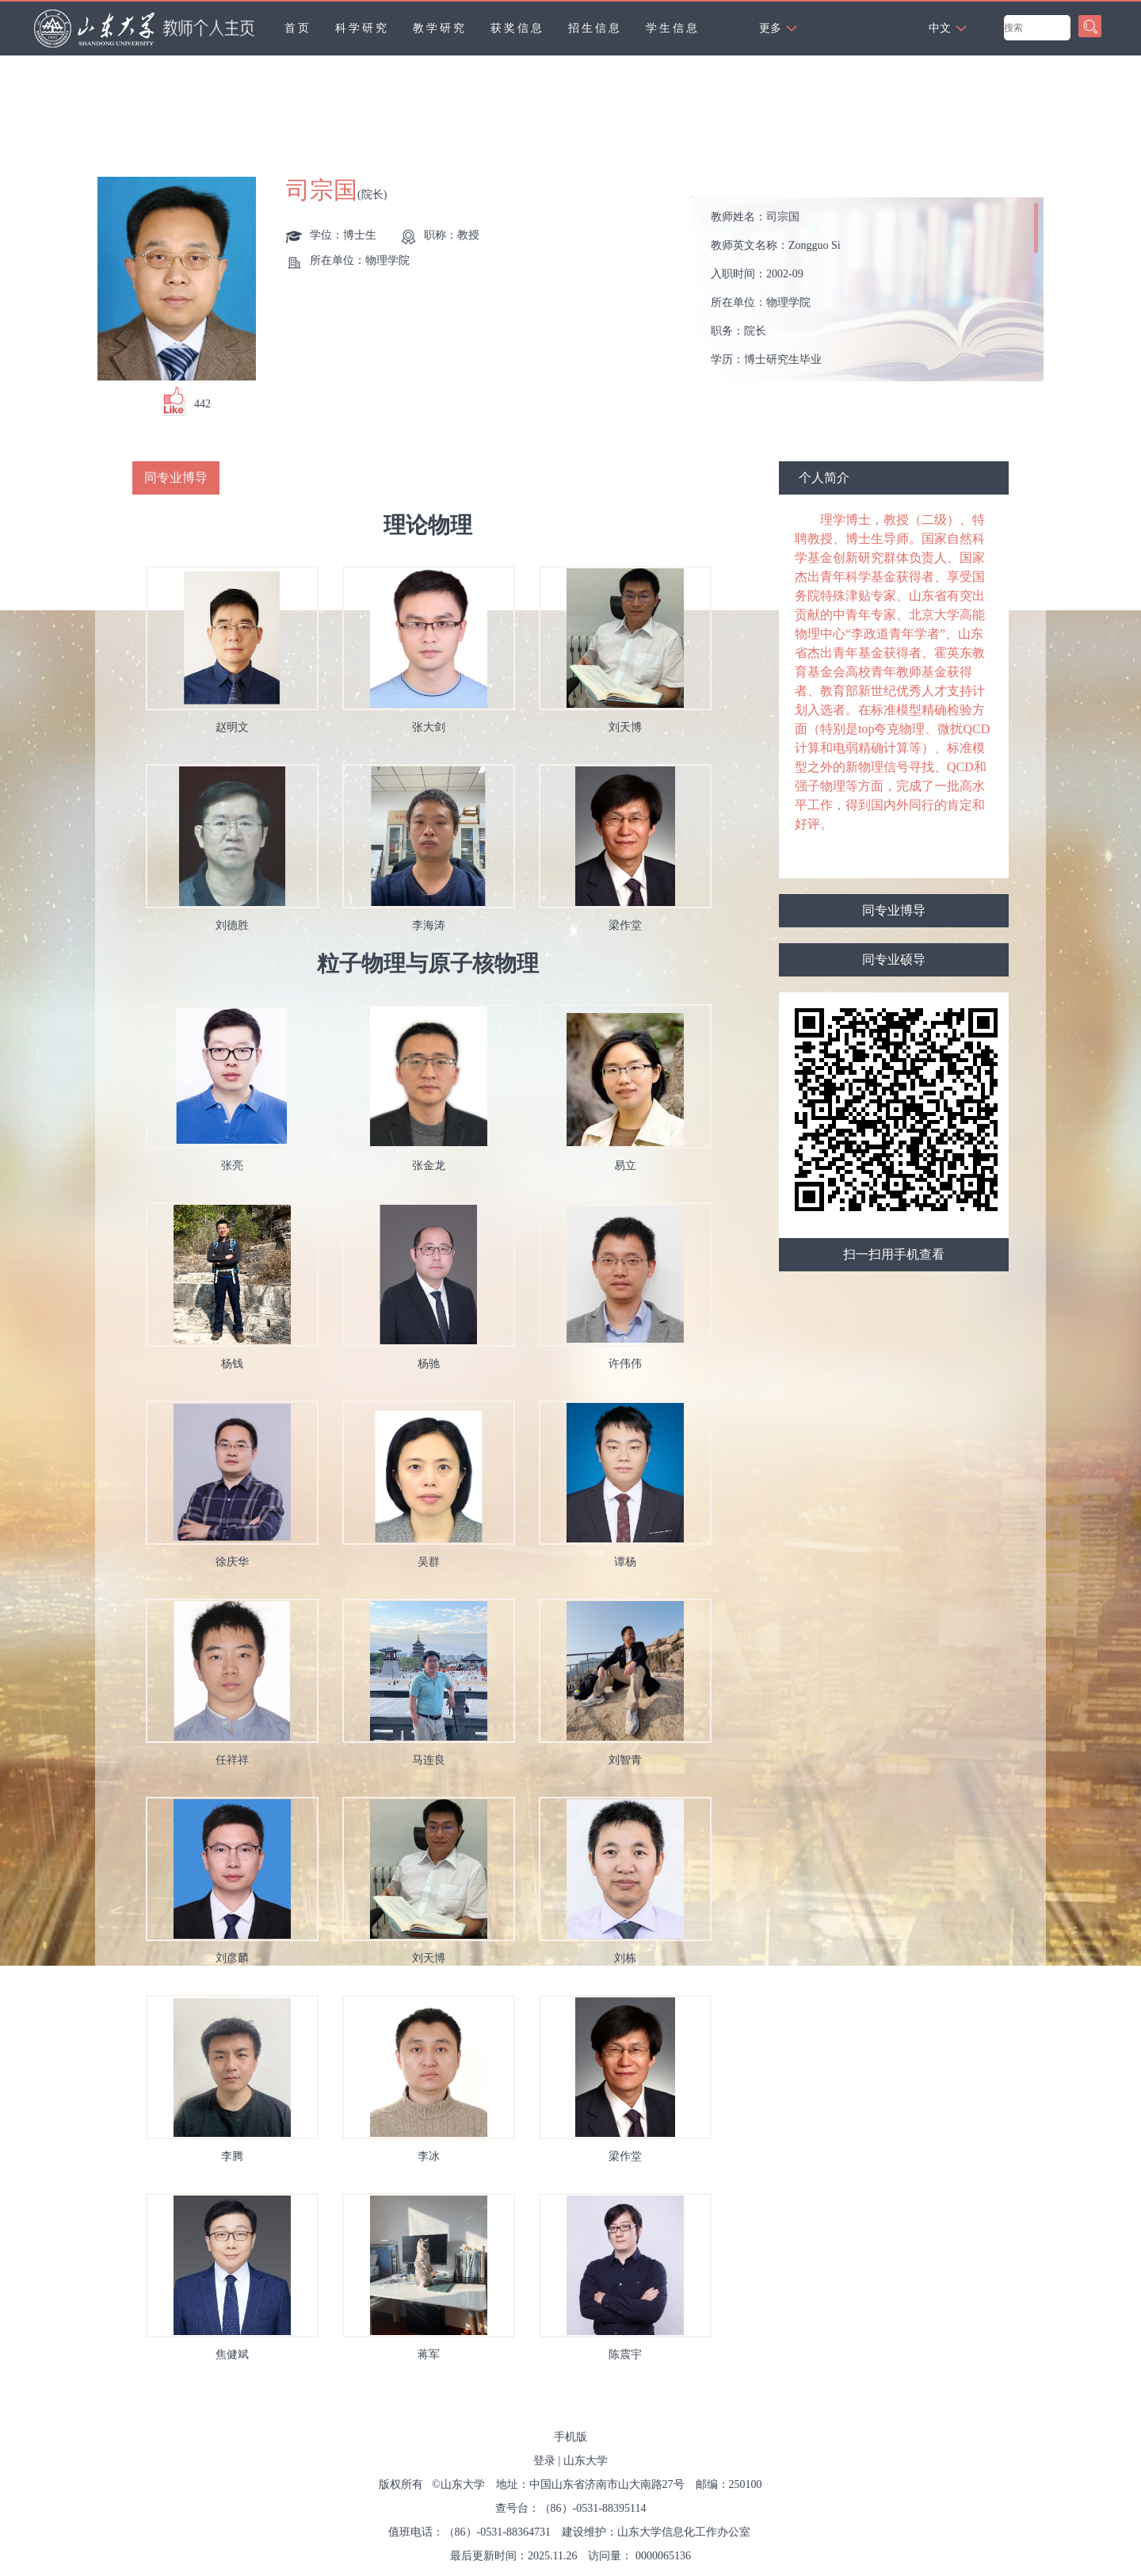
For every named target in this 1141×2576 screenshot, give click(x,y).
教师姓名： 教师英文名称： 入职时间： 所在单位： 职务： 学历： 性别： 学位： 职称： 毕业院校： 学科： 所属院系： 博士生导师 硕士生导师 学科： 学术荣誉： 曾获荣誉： (874, 293)
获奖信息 (517, 28)
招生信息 (595, 28)
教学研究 (440, 28)
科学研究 (362, 28)
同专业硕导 (893, 959)
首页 (297, 28)
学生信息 (673, 28)
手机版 (570, 2437)
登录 (544, 2461)
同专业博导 (893, 910)
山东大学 (585, 2461)
